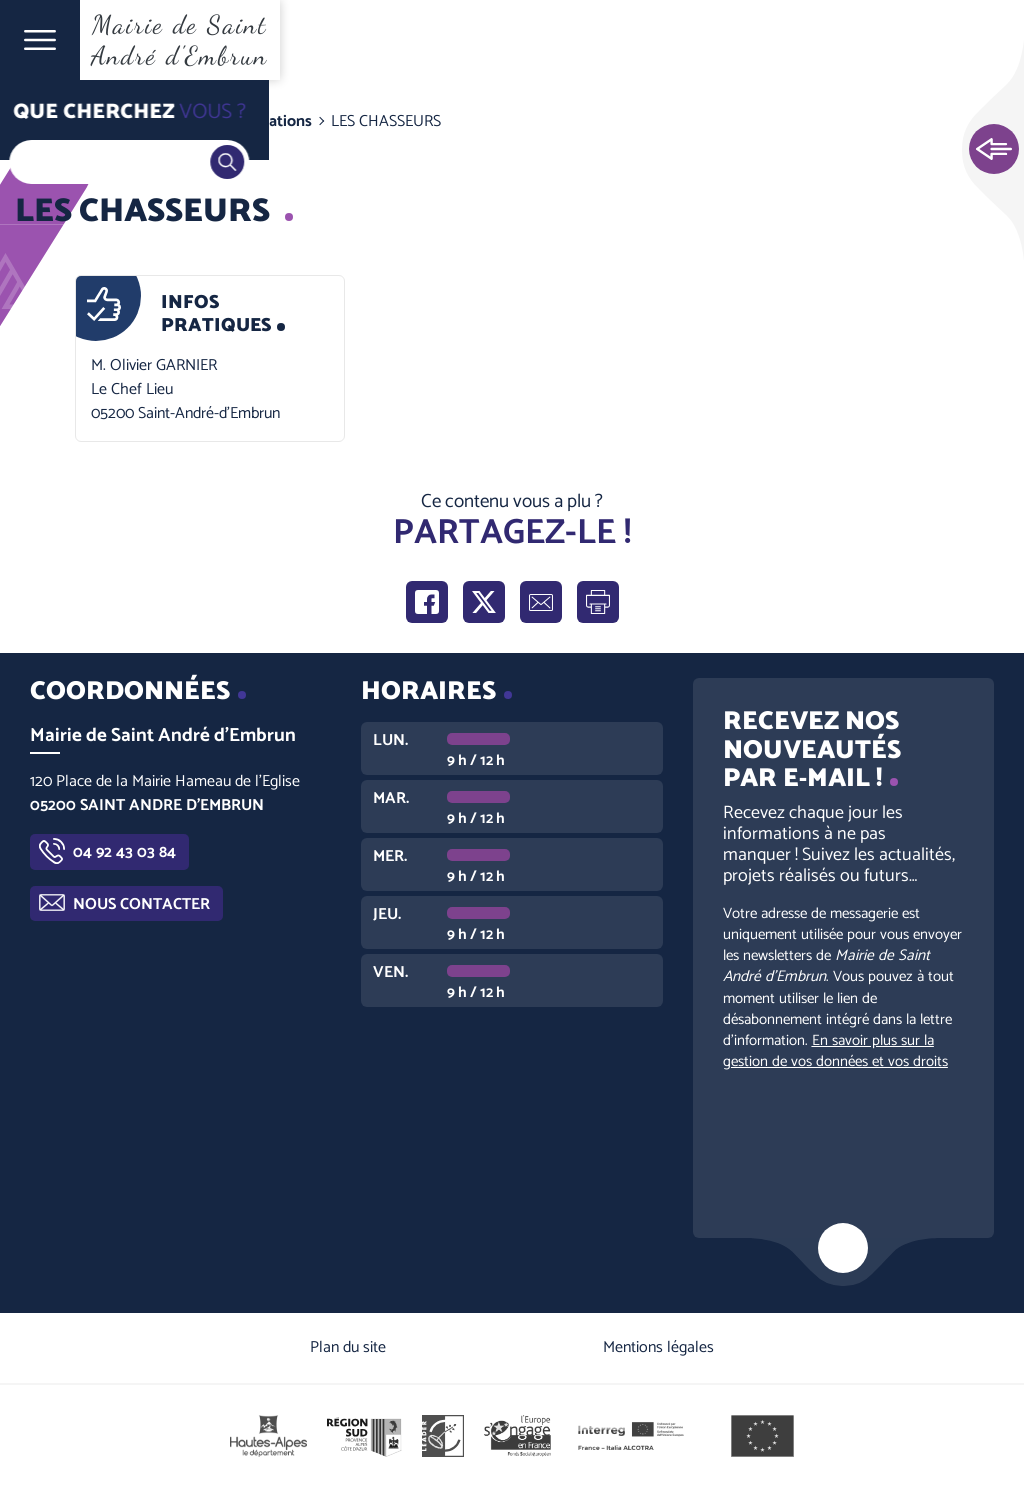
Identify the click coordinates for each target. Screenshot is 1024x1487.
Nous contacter (141, 904)
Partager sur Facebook (427, 602)
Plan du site (348, 1347)
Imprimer (598, 602)
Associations (267, 121)
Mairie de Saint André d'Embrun (179, 40)
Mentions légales (658, 1347)
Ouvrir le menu (40, 40)
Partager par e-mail (541, 602)
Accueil (56, 121)
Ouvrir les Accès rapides (994, 150)
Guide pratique (152, 121)
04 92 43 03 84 (124, 852)
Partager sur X (484, 602)
